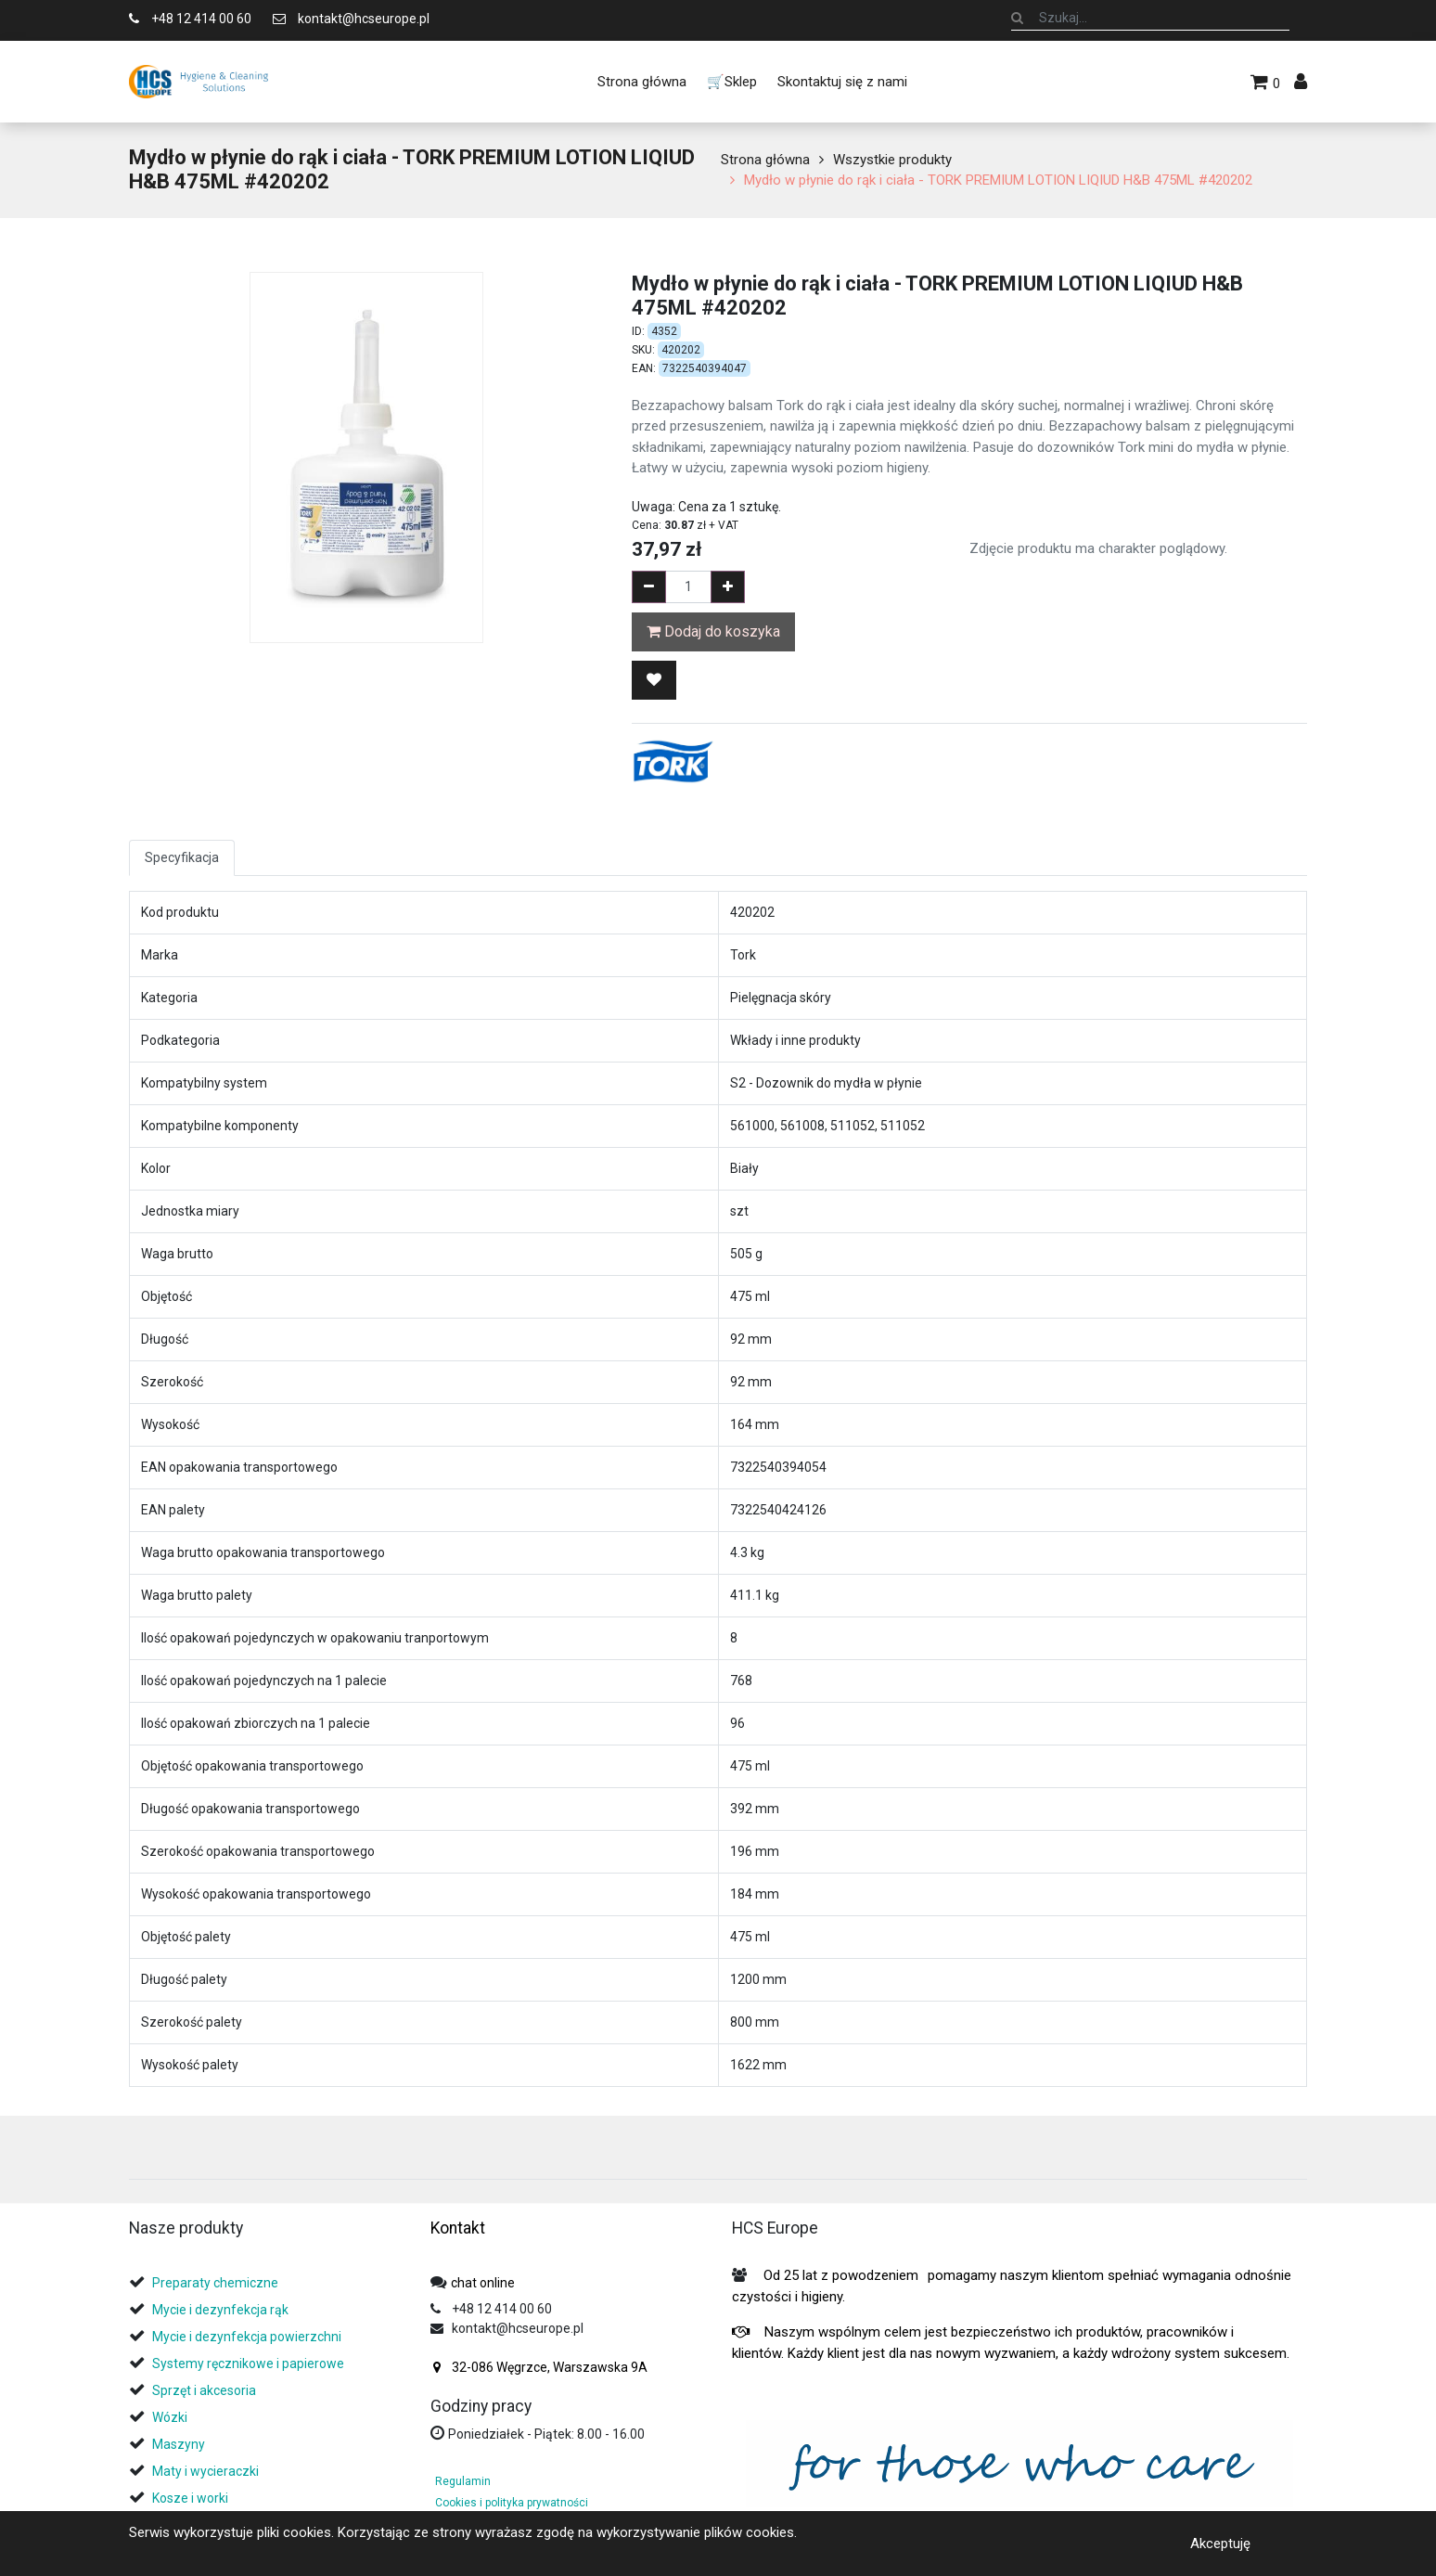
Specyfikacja (182, 857)
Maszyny (178, 2444)
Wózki (169, 2417)
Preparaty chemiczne (216, 2282)
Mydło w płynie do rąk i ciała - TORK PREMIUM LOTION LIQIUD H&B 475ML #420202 (998, 180)
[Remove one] (649, 587)
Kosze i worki (190, 2498)
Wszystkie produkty (892, 159)
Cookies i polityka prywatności (511, 2502)
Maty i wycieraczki (205, 2471)
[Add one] (728, 587)
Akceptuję (1220, 2542)
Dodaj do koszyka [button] (713, 631)
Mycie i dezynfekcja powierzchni (246, 2336)
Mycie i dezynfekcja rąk (220, 2309)
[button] (654, 680)
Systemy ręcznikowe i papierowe (249, 2363)
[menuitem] (641, 81)
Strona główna (765, 159)
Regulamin (463, 2481)
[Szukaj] (1017, 17)
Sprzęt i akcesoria (204, 2390)
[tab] (136, 2154)
